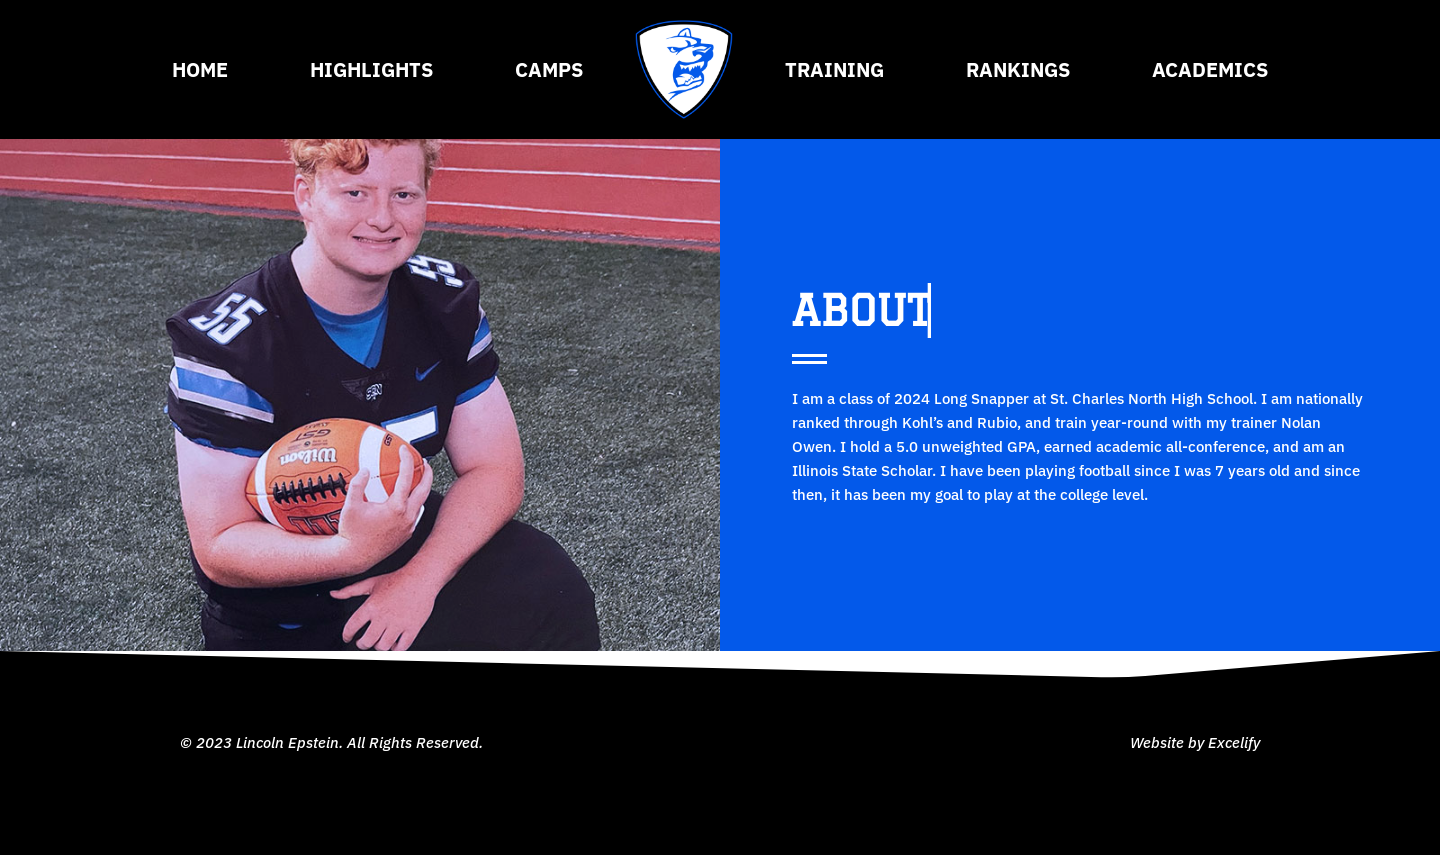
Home (200, 69)
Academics (1210, 69)
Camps (549, 69)
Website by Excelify (1195, 742)
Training (834, 69)
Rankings (1018, 69)
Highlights (371, 69)
